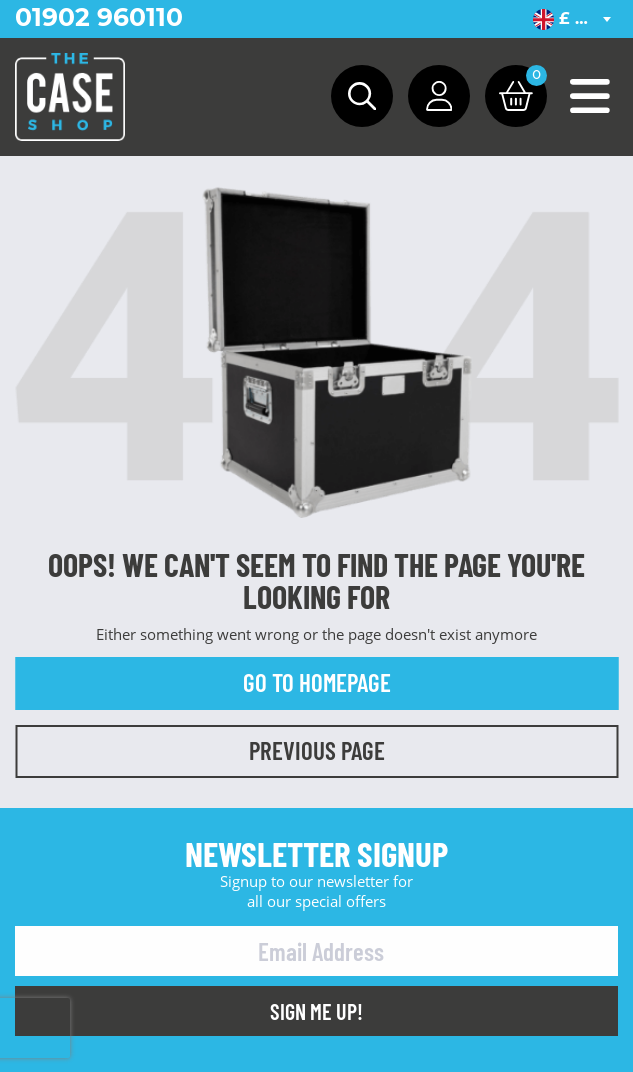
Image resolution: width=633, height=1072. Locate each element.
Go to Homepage (317, 682)
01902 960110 (99, 17)
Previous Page (317, 750)
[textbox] (575, 19)
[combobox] (575, 19)
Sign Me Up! (316, 1011)
